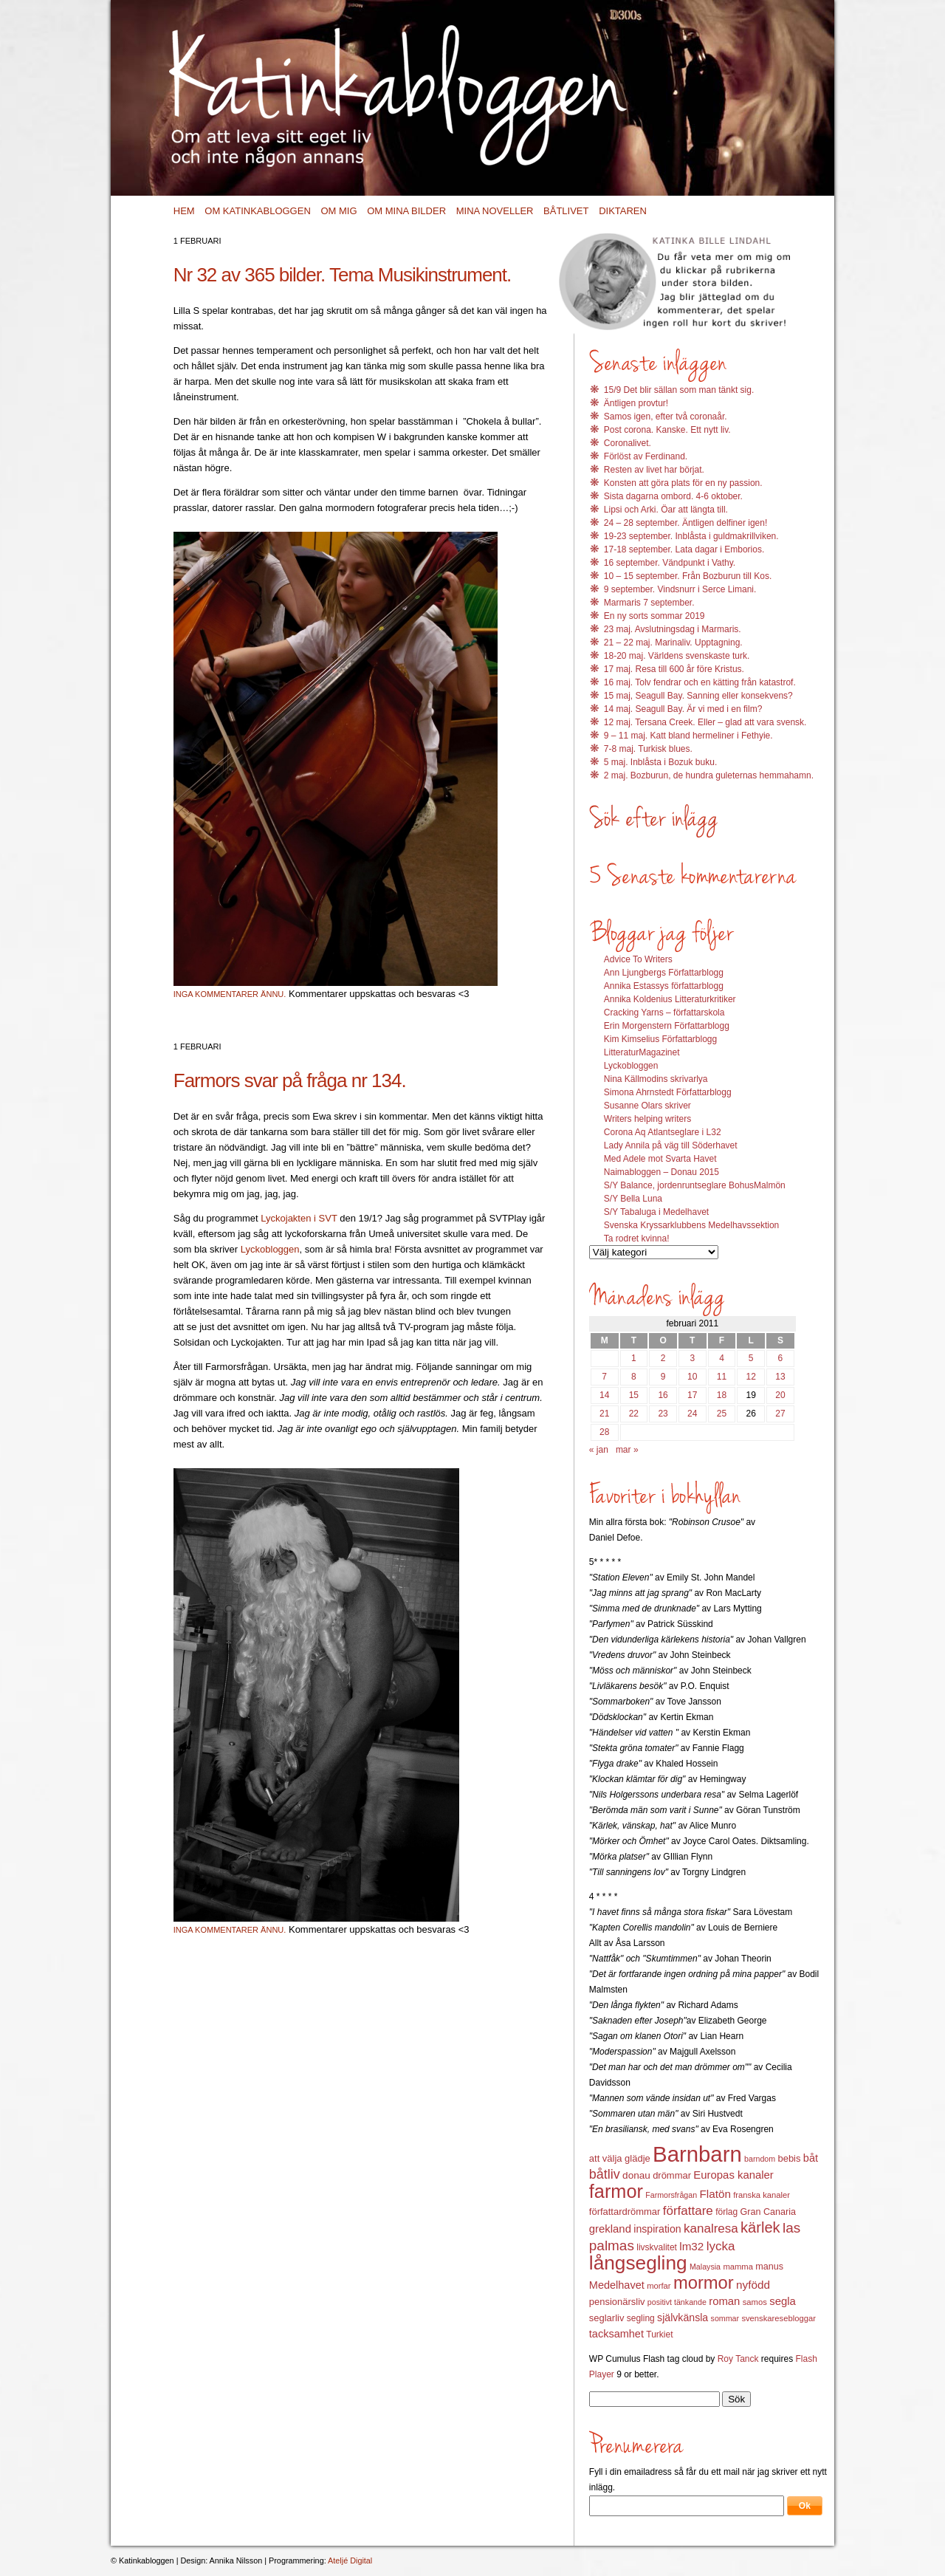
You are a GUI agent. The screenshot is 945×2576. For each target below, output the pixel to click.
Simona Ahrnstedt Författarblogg (668, 1092)
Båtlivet (565, 210)
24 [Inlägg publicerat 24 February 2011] (692, 1413)
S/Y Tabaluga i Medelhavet (656, 1212)
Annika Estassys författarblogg (664, 986)
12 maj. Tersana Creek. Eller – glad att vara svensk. (705, 722)
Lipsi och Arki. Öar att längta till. (666, 509)
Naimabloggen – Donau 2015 (661, 1172)
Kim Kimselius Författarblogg (660, 1039)
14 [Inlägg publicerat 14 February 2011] (604, 1395)
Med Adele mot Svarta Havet (660, 1159)
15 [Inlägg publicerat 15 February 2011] (634, 1395)
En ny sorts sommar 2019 (654, 616)
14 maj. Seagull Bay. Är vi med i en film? (683, 709)
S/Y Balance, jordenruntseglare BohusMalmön (695, 1185)
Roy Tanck (738, 2359)
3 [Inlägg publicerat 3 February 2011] (692, 1358)
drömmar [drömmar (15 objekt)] (672, 2175)
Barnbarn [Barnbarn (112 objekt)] (697, 2154)
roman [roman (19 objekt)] (724, 2301)
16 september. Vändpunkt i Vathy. (669, 563)
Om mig (338, 210)
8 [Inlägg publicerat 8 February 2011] (633, 1376)
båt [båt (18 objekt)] (810, 2158)
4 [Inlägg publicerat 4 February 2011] (721, 1358)
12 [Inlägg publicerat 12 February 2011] (751, 1376)
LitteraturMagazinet (642, 1052)
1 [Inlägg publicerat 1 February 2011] (633, 1358)
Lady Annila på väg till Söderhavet (671, 1145)
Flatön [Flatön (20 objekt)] (714, 2194)
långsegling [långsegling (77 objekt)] (638, 2263)
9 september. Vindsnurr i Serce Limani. (680, 589)
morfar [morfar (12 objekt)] (658, 2285)
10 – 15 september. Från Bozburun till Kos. (688, 576)
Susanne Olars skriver (647, 1105)
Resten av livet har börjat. (654, 470)
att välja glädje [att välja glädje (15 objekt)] (619, 2158)
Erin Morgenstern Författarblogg (666, 1026)
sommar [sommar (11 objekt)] (725, 2318)
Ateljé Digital (350, 2560)
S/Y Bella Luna (633, 1198)
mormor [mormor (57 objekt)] (703, 2282)
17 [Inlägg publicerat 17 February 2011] (692, 1395)
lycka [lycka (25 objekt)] (721, 2246)
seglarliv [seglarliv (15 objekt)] (607, 2317)
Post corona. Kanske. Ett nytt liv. (667, 430)
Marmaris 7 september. (649, 602)
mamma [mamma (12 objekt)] (738, 2266)
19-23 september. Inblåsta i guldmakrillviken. (691, 536)
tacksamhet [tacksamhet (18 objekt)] (616, 2334)
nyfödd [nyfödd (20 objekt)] (753, 2284)
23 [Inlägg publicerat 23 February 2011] (662, 1413)
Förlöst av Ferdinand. (645, 456)
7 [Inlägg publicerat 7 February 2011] (604, 1376)
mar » (627, 1450)
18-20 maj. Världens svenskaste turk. (676, 656)
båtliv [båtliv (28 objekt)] (604, 2174)
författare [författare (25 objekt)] (688, 2211)
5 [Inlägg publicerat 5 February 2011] (751, 1358)
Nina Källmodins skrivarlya (656, 1079)
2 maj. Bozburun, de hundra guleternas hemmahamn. (709, 775)
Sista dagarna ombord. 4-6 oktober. (673, 496)
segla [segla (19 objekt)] (782, 2301)
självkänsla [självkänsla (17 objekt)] (682, 2317)
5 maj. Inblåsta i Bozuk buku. (660, 762)
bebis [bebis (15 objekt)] (788, 2158)
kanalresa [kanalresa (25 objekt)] (711, 2229)
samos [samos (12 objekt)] (755, 2302)
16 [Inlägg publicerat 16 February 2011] (662, 1395)
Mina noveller (495, 210)
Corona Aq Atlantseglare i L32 (662, 1132)
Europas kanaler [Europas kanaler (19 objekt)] (733, 2175)
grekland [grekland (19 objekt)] (610, 2229)
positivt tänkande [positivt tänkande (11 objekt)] (677, 2302)
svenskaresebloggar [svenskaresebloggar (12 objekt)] (778, 2318)
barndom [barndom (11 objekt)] (759, 2158)
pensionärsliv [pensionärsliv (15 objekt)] (617, 2301)
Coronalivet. (627, 443)
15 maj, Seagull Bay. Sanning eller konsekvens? (698, 696)
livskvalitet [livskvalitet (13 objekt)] (656, 2247)
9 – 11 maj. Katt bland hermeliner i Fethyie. (688, 735)
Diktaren (623, 210)
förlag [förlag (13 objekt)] (726, 2212)
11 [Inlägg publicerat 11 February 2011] (721, 1376)
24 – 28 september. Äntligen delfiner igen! (685, 523)
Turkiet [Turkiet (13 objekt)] (659, 2334)
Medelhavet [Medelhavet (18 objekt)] (617, 2285)
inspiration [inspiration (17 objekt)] (657, 2229)
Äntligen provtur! (636, 403)
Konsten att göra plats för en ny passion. (683, 483)
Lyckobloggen (270, 1249)
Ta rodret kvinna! (637, 1238)
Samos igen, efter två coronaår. (665, 416)
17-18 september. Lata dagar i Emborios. (684, 549)
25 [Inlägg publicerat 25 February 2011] (721, 1413)
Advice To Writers (638, 959)
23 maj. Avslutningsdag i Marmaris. (672, 629)
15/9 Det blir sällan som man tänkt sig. (679, 390)
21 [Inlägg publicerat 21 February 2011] (604, 1413)
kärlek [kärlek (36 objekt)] (760, 2227)
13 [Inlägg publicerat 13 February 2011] (780, 1376)
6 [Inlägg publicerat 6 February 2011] (780, 1358)
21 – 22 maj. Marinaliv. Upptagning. (673, 642)
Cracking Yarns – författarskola (664, 1012)
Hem (184, 210)
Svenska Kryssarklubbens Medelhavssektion (691, 1225)
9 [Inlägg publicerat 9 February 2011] (663, 1376)
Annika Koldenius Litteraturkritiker (670, 999)
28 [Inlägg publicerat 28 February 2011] (604, 1432)
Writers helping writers (647, 1119)
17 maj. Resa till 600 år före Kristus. (674, 669)
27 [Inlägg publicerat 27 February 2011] (780, 1413)
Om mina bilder (406, 210)
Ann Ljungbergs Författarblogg (664, 972)
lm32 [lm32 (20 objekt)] (691, 2246)
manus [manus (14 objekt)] (769, 2266)
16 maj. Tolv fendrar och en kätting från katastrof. (700, 682)
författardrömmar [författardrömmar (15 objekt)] (625, 2211)
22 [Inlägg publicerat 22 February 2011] (634, 1413)
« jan (598, 1450)
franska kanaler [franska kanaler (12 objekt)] (761, 2194)
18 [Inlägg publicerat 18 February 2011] (721, 1395)
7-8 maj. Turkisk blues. (648, 749)
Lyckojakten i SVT (300, 1218)
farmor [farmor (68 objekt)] (616, 2191)
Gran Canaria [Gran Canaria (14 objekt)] (768, 2212)
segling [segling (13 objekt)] (641, 2318)
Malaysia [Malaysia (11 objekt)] (705, 2266)
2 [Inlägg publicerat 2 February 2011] (663, 1358)
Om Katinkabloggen (258, 210)
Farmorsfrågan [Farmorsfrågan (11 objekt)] (671, 2194)
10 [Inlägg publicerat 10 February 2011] (692, 1376)
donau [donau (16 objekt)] (636, 2175)
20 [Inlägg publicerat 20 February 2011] (780, 1395)
